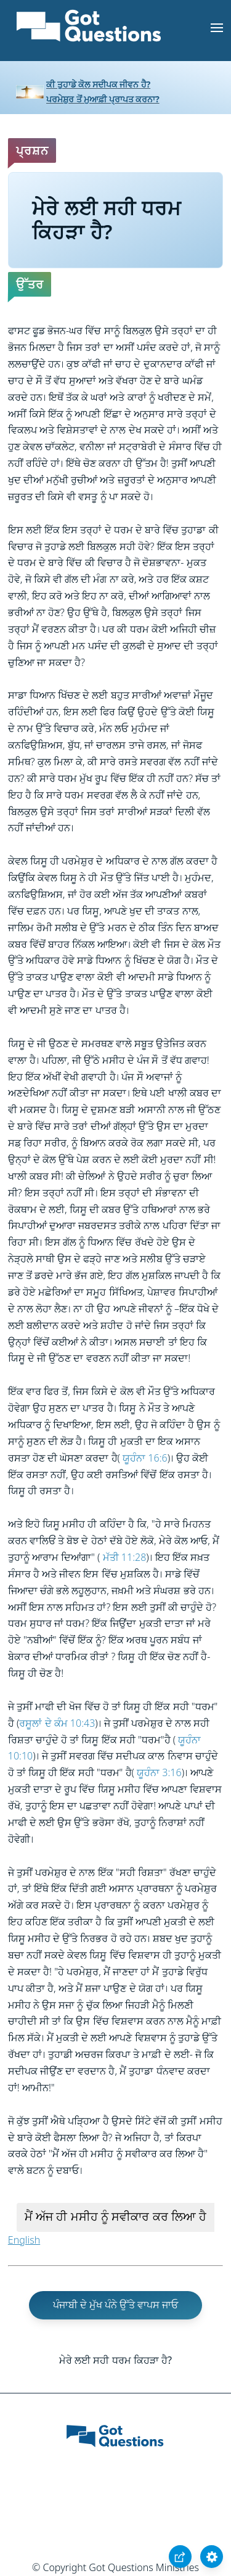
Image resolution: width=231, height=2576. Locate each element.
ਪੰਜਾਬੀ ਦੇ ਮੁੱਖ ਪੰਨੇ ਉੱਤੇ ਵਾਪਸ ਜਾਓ (116, 2304)
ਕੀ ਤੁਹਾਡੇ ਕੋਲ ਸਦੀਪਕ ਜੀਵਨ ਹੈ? (98, 84)
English (24, 2240)
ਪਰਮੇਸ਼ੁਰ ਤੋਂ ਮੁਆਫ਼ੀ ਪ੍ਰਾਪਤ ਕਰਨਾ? (103, 99)
